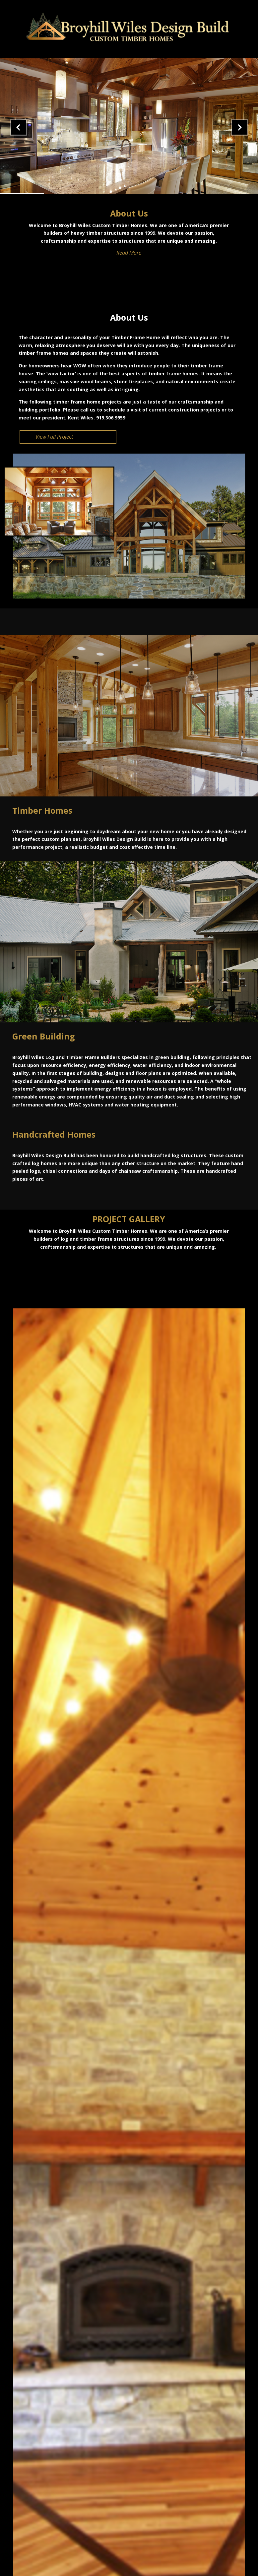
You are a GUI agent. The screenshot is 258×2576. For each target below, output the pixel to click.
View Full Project (54, 436)
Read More (128, 252)
